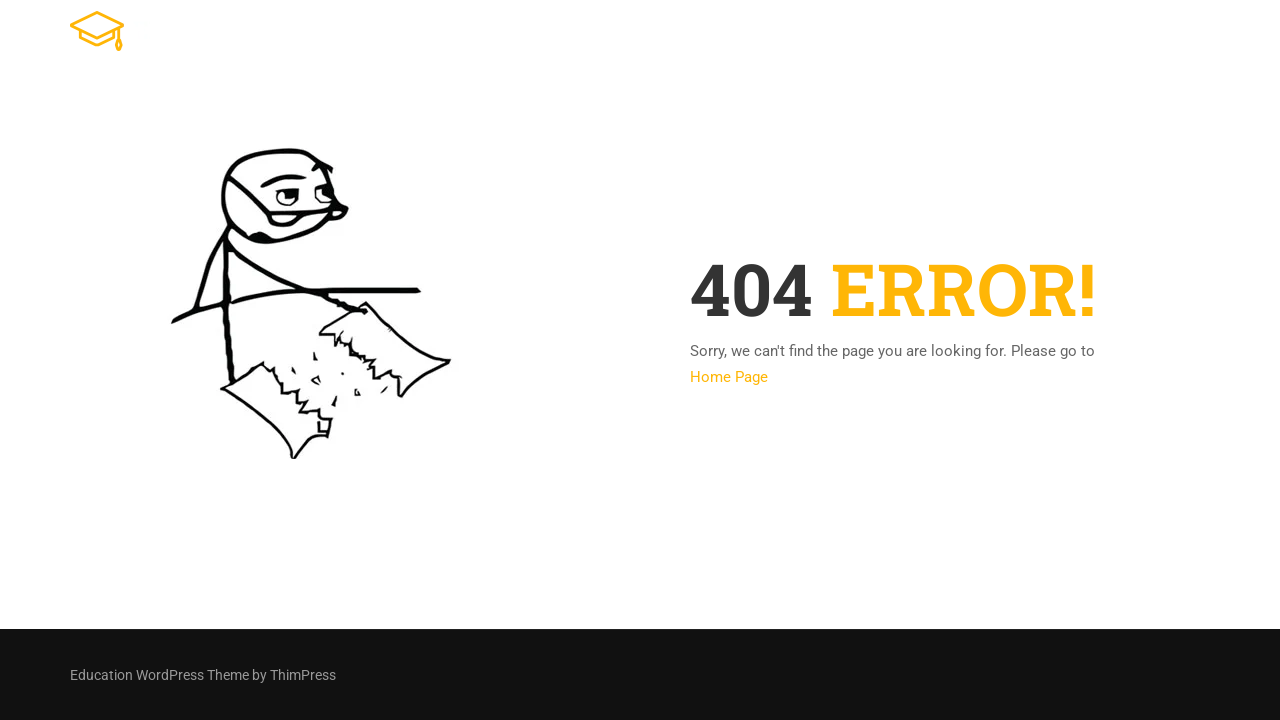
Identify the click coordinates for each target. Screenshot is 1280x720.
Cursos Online (910, 35)
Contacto (1174, 35)
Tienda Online (772, 35)
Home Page (729, 377)
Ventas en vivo (1050, 35)
